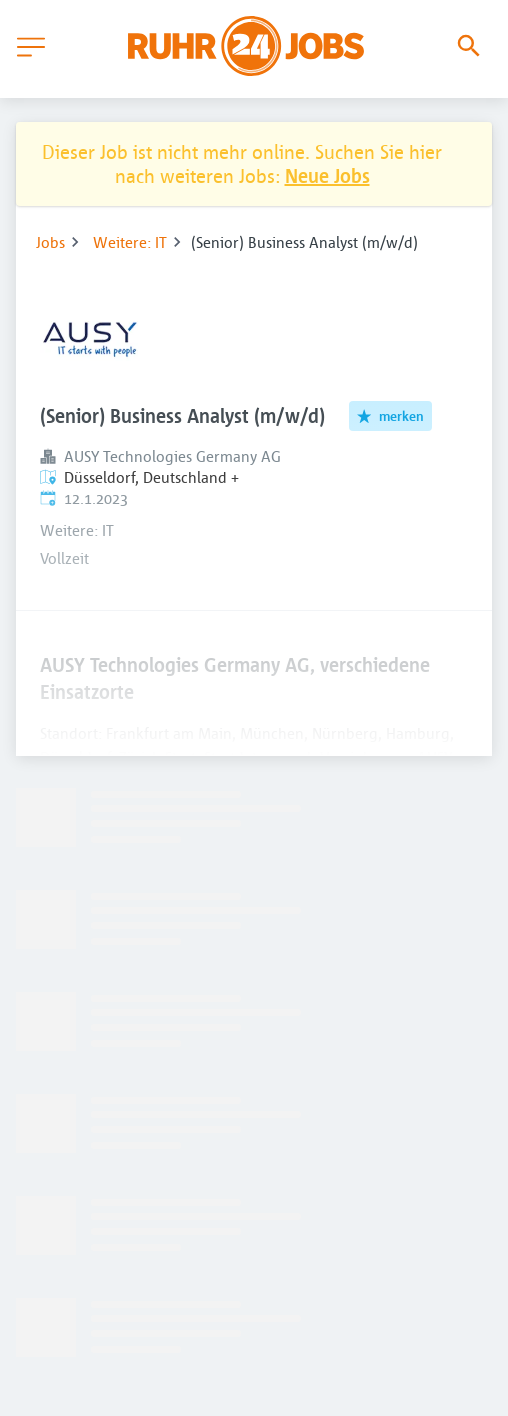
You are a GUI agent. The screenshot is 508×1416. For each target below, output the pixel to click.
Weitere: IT (130, 242)
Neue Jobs (327, 175)
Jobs (50, 242)
